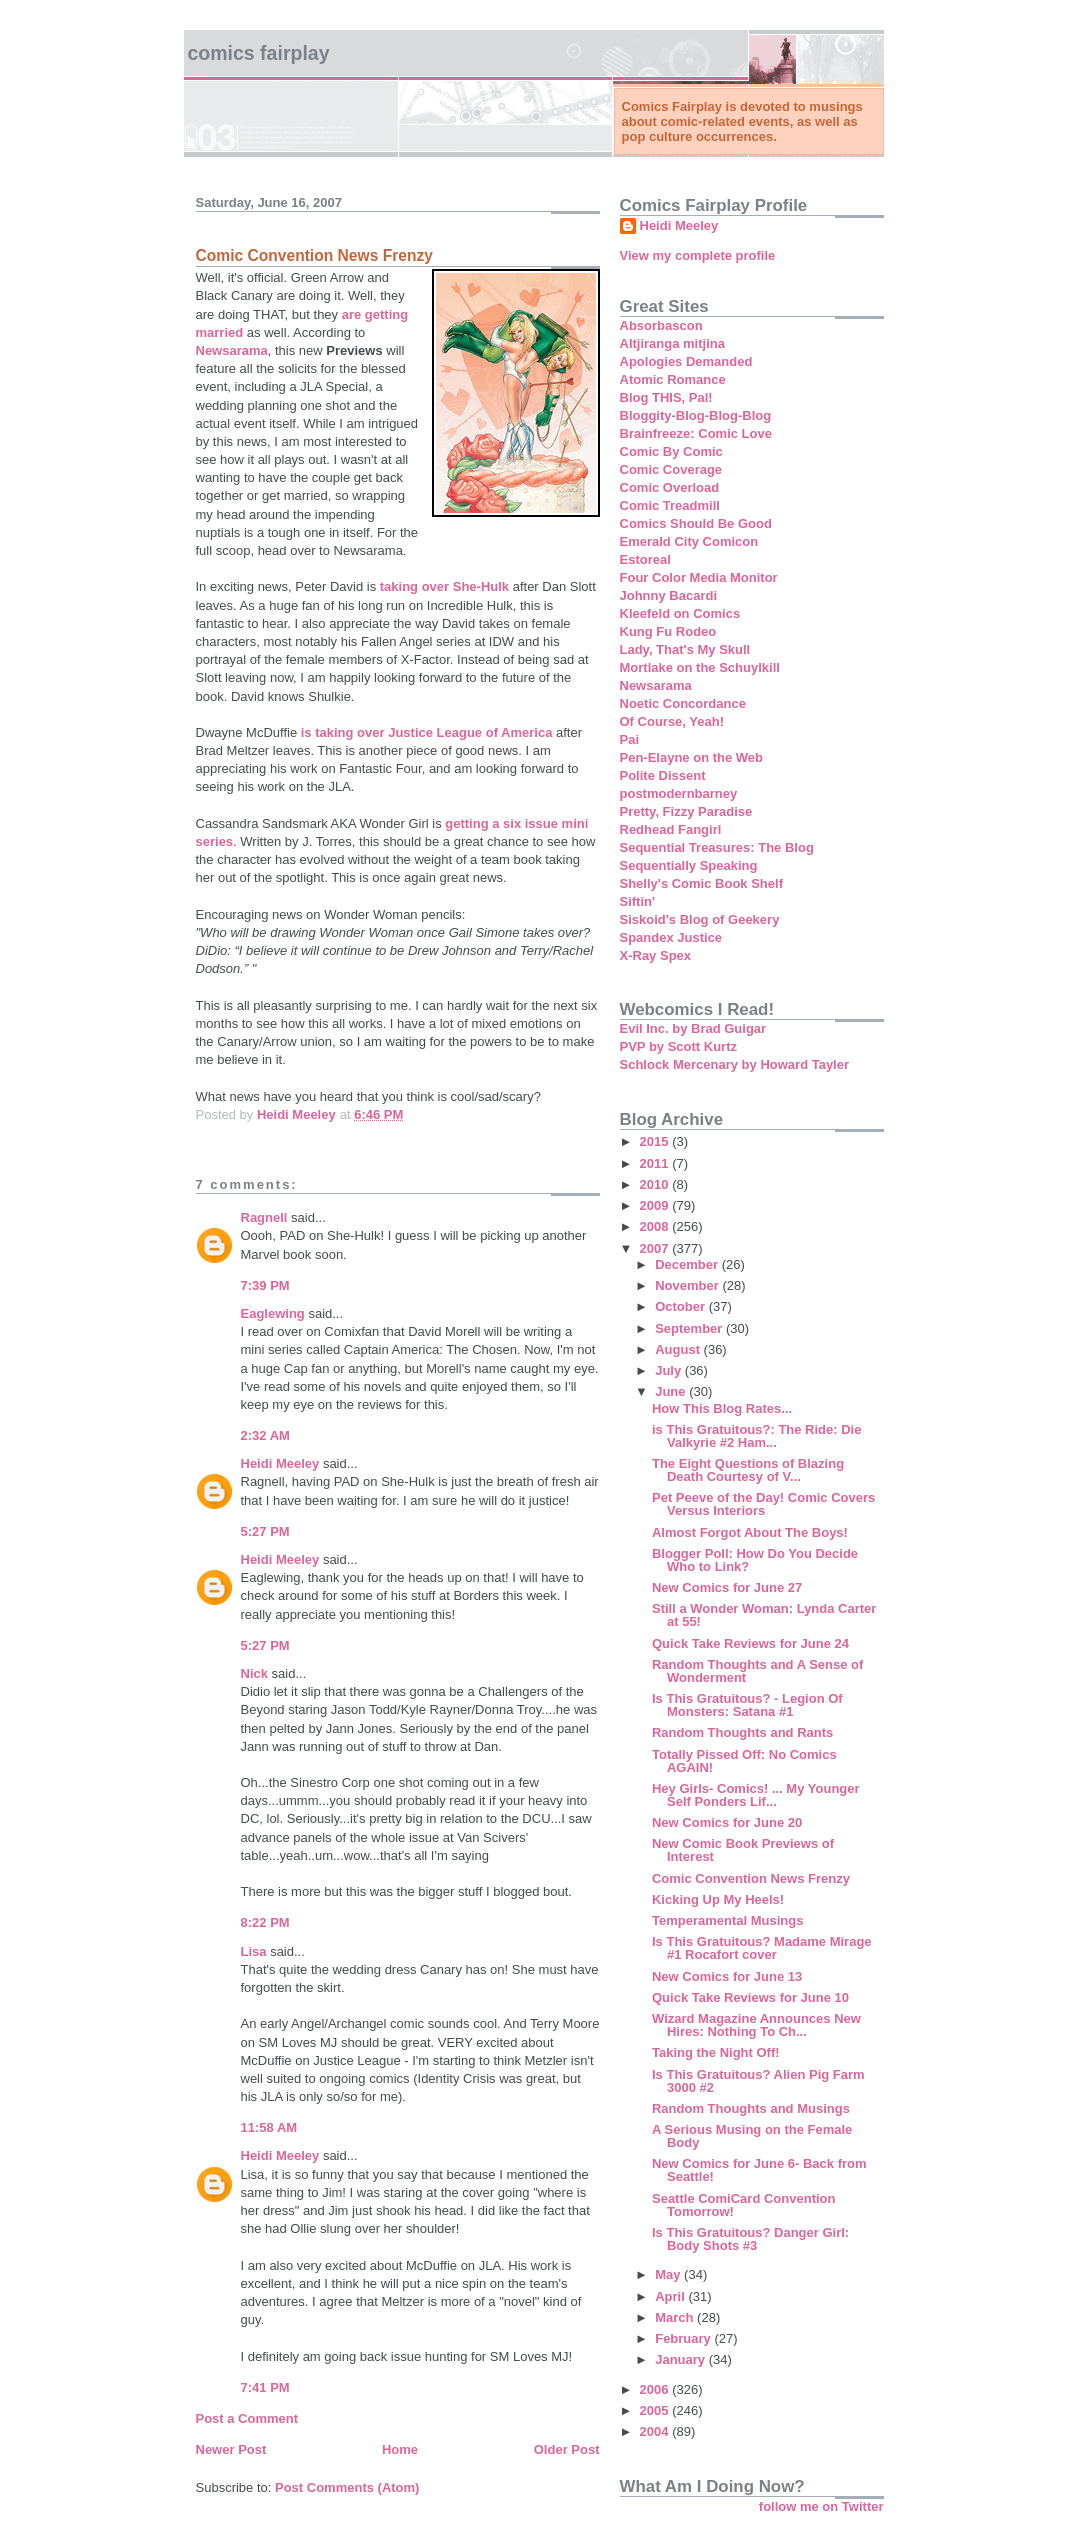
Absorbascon (661, 325)
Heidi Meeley (280, 1463)
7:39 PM (265, 1285)
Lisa (254, 1951)
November (688, 1285)
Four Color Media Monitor (699, 577)
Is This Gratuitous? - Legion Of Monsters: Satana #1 (747, 1705)
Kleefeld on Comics (680, 613)
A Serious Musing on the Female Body (752, 2136)
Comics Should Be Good (696, 523)
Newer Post (231, 2449)
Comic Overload (670, 487)
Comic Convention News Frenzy (751, 1878)
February (684, 2338)
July (670, 1370)
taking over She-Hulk (444, 586)
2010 (656, 1184)
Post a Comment (247, 2418)
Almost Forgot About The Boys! (750, 1532)
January (681, 2359)
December (688, 1264)
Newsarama (232, 350)
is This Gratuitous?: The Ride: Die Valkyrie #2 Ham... (756, 1436)
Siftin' (638, 901)
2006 (656, 2389)
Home (400, 2449)
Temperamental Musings (727, 1920)
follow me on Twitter (821, 2506)
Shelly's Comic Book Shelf (701, 883)
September (690, 1328)
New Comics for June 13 (727, 1976)
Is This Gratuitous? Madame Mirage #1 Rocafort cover (762, 1948)
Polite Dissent (663, 775)
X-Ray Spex (656, 955)
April (671, 2296)
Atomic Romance (673, 379)
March (676, 2317)
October (681, 1306)
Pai (630, 739)
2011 (656, 1163)
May (669, 2274)
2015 (656, 1141)
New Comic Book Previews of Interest (743, 1850)
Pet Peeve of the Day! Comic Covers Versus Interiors (763, 1504)
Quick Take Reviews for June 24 (750, 1643)
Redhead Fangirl (671, 829)
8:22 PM (265, 1922)
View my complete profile (698, 255)
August (679, 1349)
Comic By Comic (671, 451)
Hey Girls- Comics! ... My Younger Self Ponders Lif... (756, 1795)
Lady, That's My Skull (685, 649)
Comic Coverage (671, 469)
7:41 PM (265, 2387)
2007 (656, 1248)
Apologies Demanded (686, 361)
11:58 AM (269, 2127)
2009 (656, 1205)
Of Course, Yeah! (672, 721)
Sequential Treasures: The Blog (717, 847)
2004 (656, 2431)
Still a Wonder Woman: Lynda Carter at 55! (764, 1615)
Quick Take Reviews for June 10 (750, 1997)
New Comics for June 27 (727, 1587)
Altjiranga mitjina (672, 343)
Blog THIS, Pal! (666, 397)
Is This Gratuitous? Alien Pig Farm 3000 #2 (758, 2081)
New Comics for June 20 (727, 1822)
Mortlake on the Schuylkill (700, 667)
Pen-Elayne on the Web (692, 757)
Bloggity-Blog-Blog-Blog (696, 415)
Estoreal (645, 559)
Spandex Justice (671, 937)
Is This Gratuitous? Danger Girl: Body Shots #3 (750, 2239)
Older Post (567, 2449)
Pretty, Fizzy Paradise (686, 811)
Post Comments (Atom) (347, 2487)
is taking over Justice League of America (428, 732)
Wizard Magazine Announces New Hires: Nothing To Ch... (756, 2025)
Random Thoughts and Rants (742, 1732)
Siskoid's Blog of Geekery (700, 919)
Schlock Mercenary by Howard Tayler (735, 1064)
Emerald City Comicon (689, 541)
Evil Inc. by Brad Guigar (693, 1028)
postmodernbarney (679, 793)
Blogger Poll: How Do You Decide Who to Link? (755, 1560)
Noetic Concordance (683, 703)
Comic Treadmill (670, 505)
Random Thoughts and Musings (751, 2108)
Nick (254, 1673)
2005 (656, 2410)
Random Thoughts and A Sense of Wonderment (757, 1671)
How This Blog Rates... (722, 1408)
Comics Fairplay (259, 53)
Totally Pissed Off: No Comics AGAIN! (744, 1761)
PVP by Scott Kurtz (679, 1046)
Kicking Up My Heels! (718, 1899)
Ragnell (264, 1217)
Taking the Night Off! (716, 2052)
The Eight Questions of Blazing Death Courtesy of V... (748, 1470)
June (672, 1391)
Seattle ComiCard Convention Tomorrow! (743, 2205)
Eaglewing (273, 1313)
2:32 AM (265, 1435)
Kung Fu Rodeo (668, 631)
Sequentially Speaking (689, 865)
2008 (656, 1226)
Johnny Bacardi (669, 595)
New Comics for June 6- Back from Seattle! (759, 2170)
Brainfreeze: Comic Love (696, 433)
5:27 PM (265, 1531)
